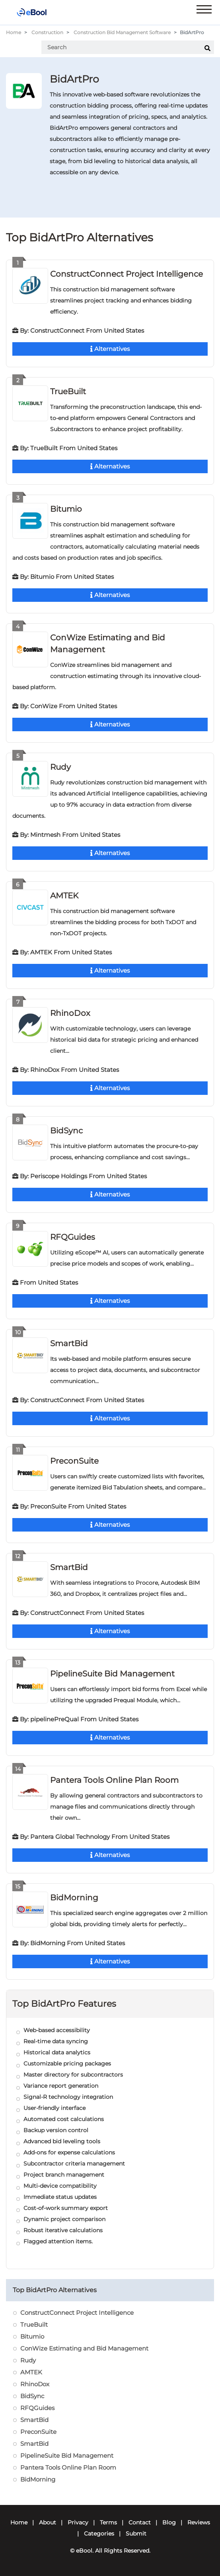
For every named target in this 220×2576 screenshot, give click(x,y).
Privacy (78, 2522)
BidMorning (74, 1897)
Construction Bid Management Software (122, 32)
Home (13, 32)
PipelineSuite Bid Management (112, 1673)
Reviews (198, 2522)
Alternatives (110, 349)
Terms (108, 2522)
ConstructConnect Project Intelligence (126, 274)
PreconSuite (74, 1461)
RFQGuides (72, 1237)
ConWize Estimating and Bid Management (84, 2348)
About (47, 2522)
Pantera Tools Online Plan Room (114, 1780)
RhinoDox (70, 1013)
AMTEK (64, 895)
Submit (136, 2533)
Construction (47, 32)
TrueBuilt (68, 391)
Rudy (60, 767)
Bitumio (66, 509)
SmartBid (69, 1343)
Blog (169, 2522)
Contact (139, 2522)
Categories (99, 2533)
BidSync (66, 1130)
